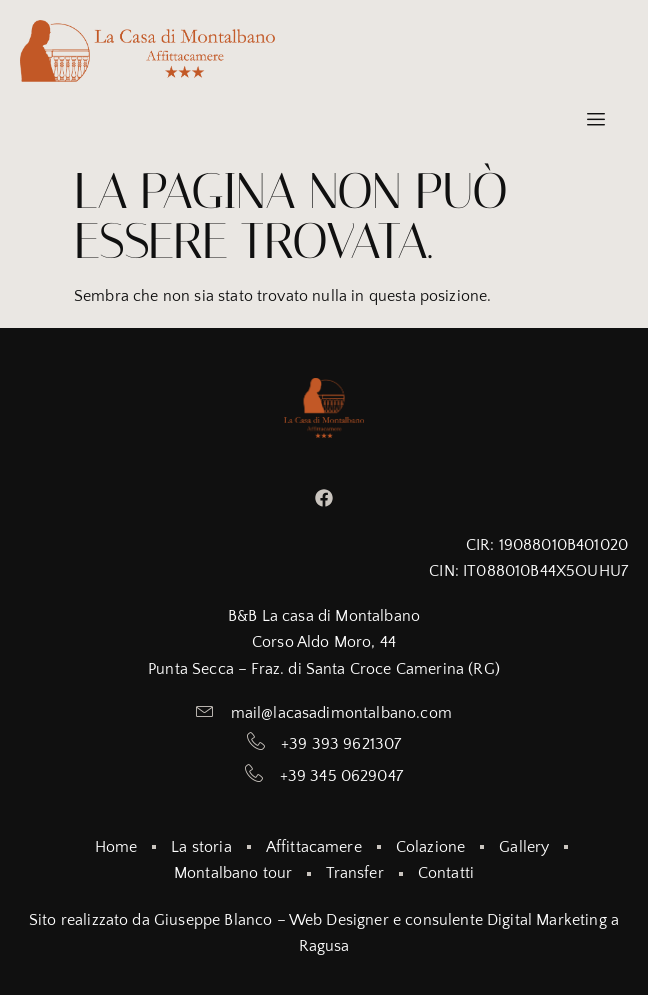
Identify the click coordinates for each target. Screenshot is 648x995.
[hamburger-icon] (595, 120)
